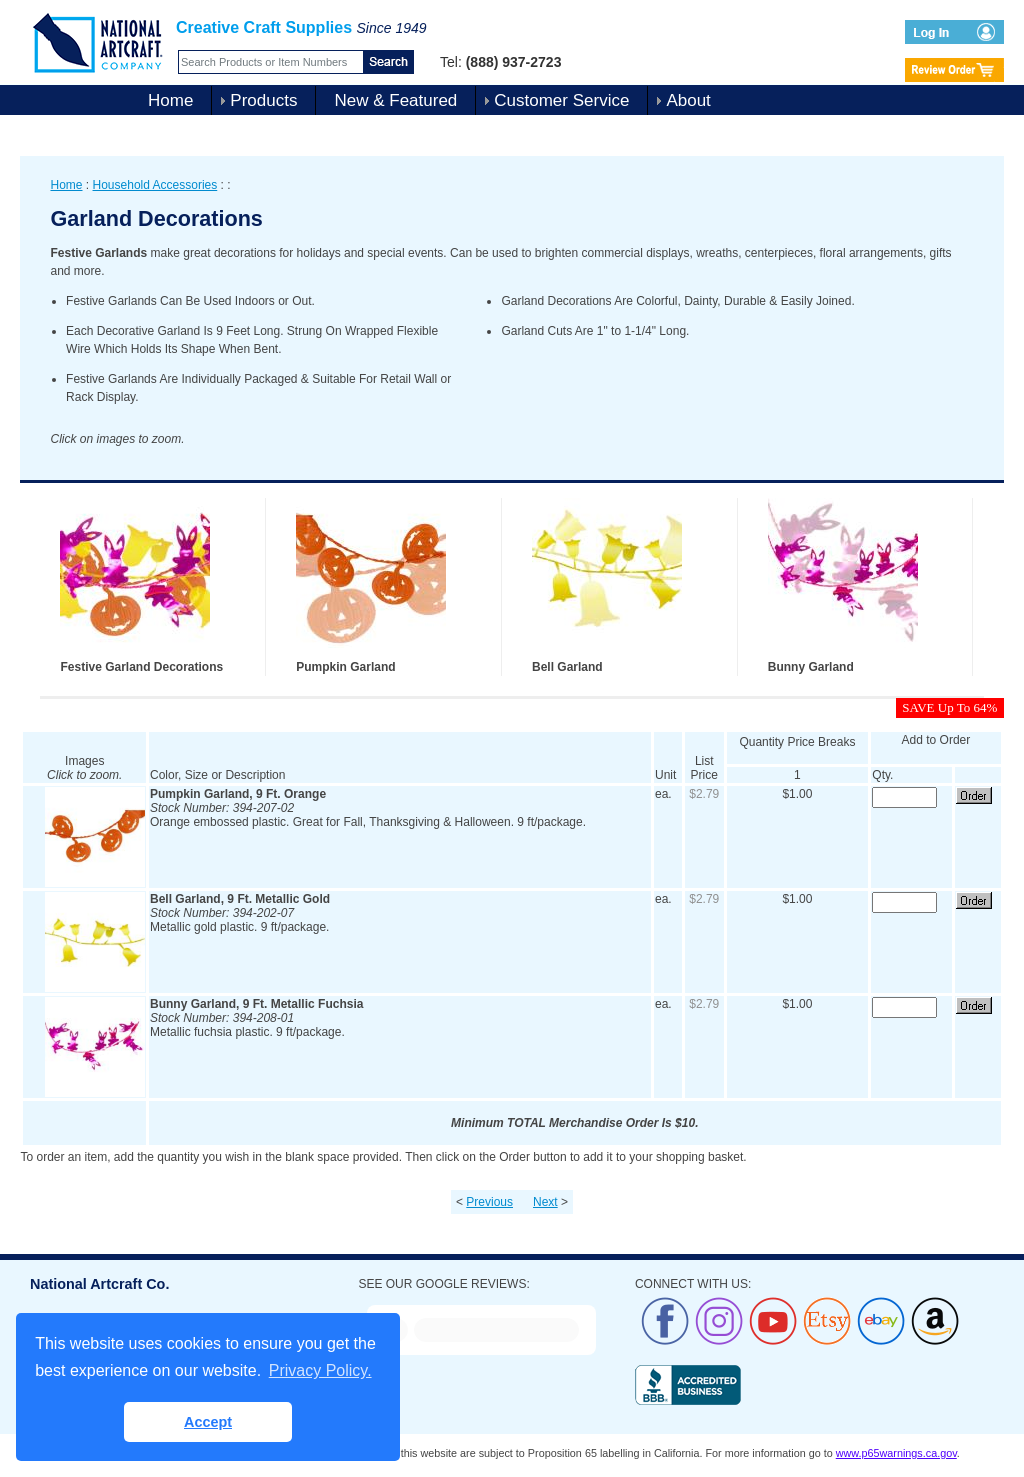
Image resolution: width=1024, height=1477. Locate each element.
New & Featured (395, 100)
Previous (489, 1202)
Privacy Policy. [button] (320, 1370)
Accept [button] (208, 1422)
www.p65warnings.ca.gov (896, 1453)
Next (545, 1202)
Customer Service (561, 100)
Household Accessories (155, 185)
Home (170, 100)
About (688, 100)
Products (263, 100)
